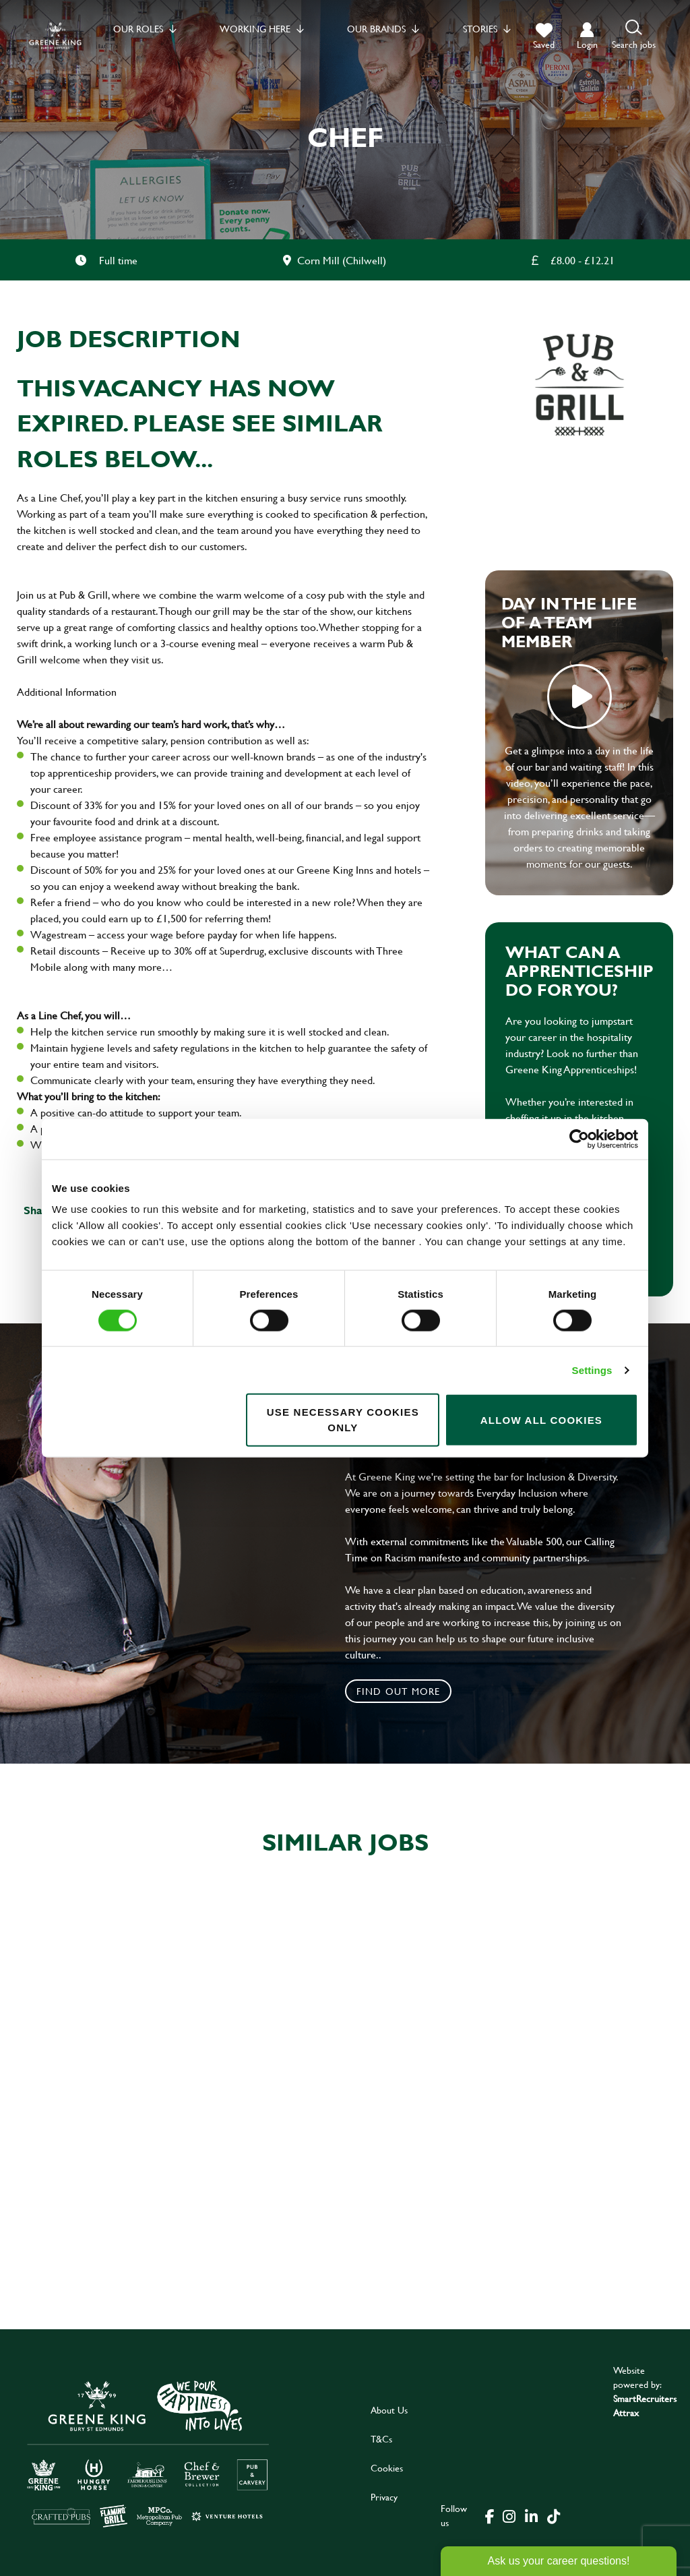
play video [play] (579, 696)
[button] (634, 35)
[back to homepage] (55, 35)
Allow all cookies (541, 1419)
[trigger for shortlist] (544, 36)
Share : (41, 1210)
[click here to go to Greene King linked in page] (531, 2515)
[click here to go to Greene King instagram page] (509, 2515)
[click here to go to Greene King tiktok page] (553, 2515)
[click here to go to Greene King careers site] (148, 2453)
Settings (592, 1369)
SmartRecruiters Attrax (645, 2405)
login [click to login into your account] (587, 44)
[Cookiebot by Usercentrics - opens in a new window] (579, 1139)
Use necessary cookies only (343, 1419)
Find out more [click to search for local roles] (398, 1691)
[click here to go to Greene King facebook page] (490, 2515)
